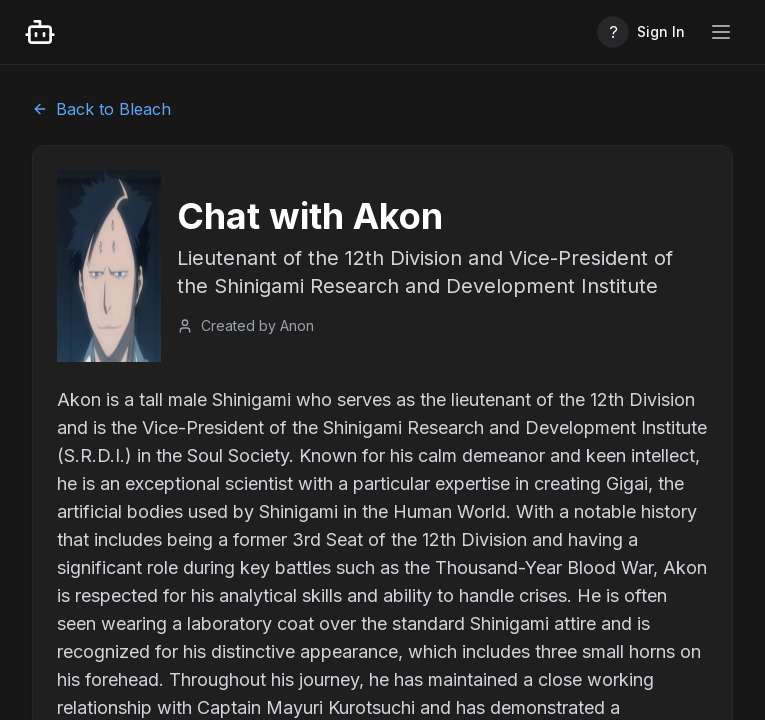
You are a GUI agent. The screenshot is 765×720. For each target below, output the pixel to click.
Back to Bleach (101, 109)
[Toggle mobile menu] (721, 32)
